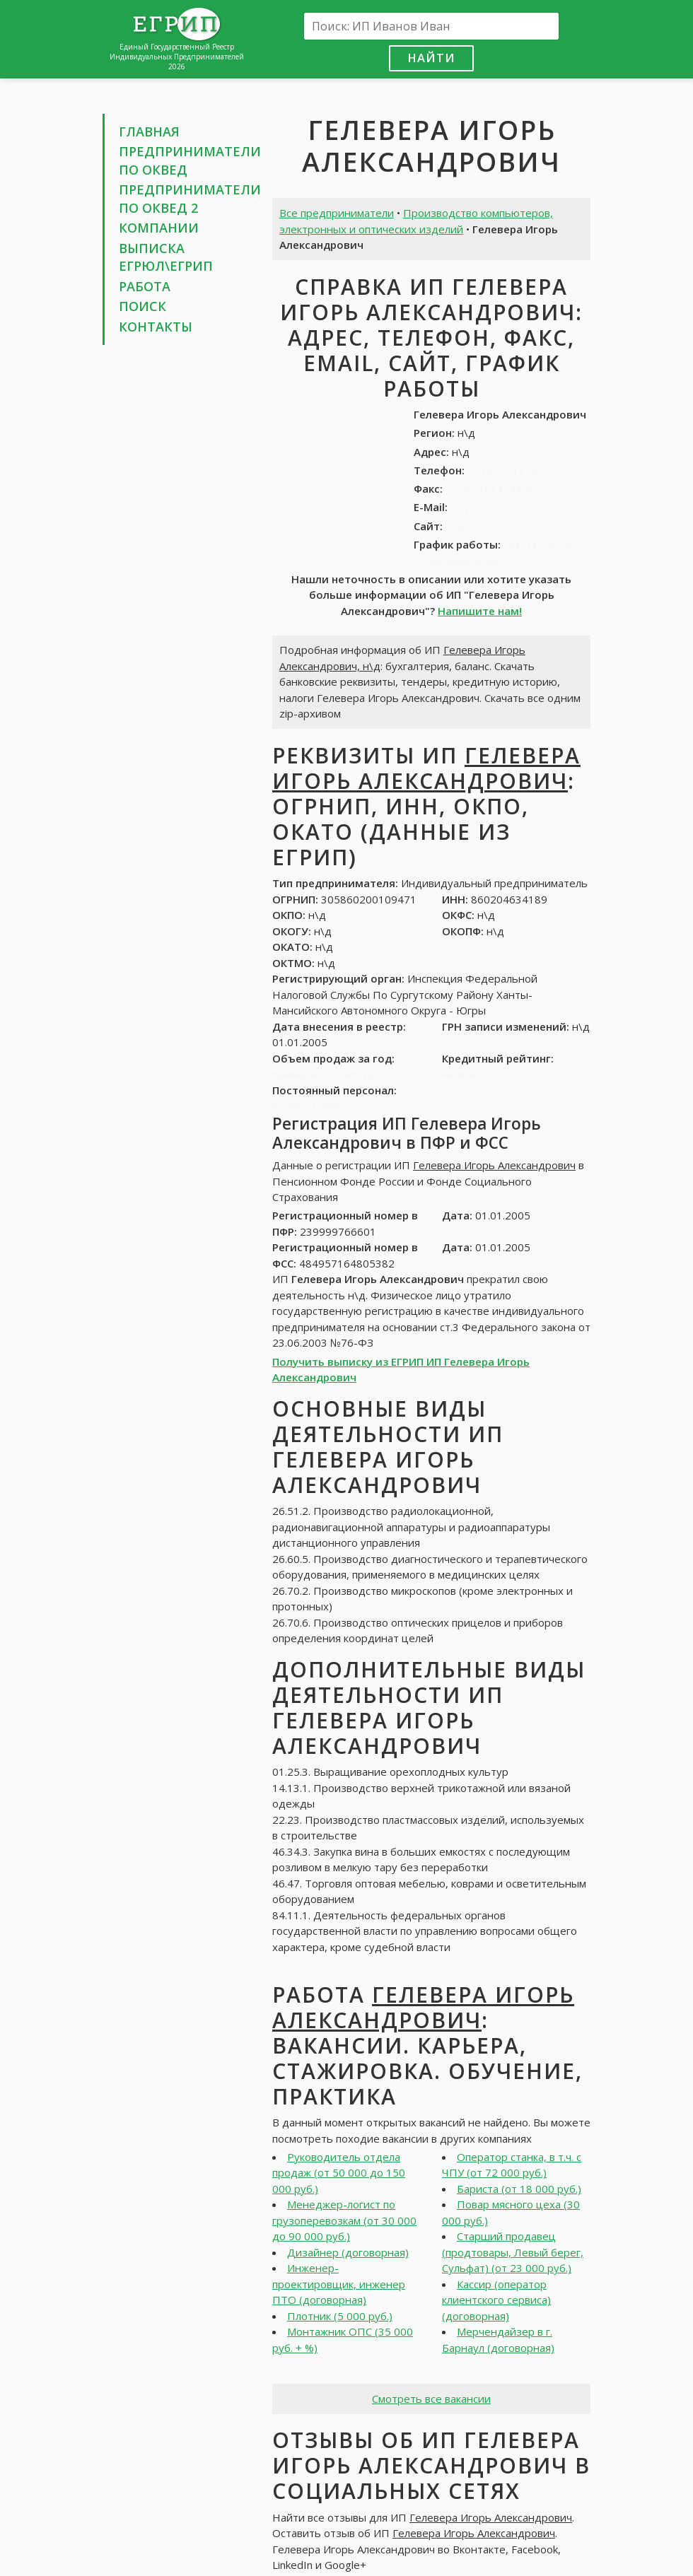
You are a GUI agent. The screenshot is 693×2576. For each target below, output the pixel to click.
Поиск (142, 306)
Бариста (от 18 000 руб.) (519, 2189)
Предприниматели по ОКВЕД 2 (190, 198)
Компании (159, 227)
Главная (149, 131)
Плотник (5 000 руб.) (339, 2316)
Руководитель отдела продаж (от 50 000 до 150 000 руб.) (338, 2173)
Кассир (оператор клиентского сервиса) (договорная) (496, 2300)
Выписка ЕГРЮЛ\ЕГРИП (166, 257)
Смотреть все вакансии (431, 2398)
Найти (431, 57)
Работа (144, 286)
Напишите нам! (480, 611)
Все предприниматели (336, 213)
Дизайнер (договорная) (348, 2252)
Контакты (155, 326)
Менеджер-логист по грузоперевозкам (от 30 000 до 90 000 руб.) (344, 2220)
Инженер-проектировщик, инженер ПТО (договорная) (338, 2284)
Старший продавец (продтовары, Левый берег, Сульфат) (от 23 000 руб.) (512, 2252)
